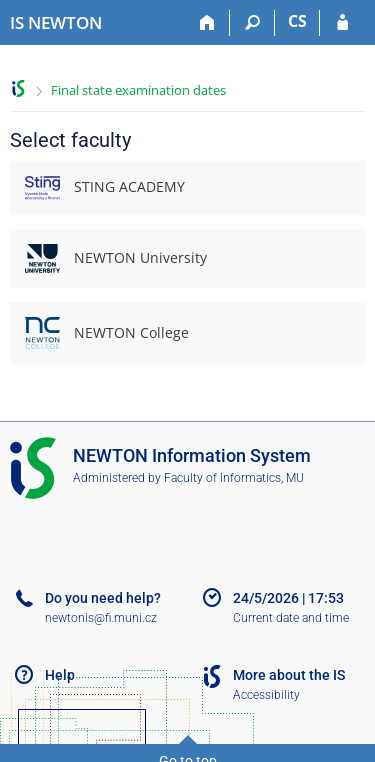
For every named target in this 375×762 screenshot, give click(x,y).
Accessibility (266, 695)
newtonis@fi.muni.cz (101, 618)
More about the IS (289, 675)
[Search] (252, 23)
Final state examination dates (138, 90)
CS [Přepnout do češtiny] (297, 21)
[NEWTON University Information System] (56, 23)
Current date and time (291, 618)
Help (60, 675)
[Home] (207, 23)
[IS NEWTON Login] (342, 23)
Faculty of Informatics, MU (234, 478)
